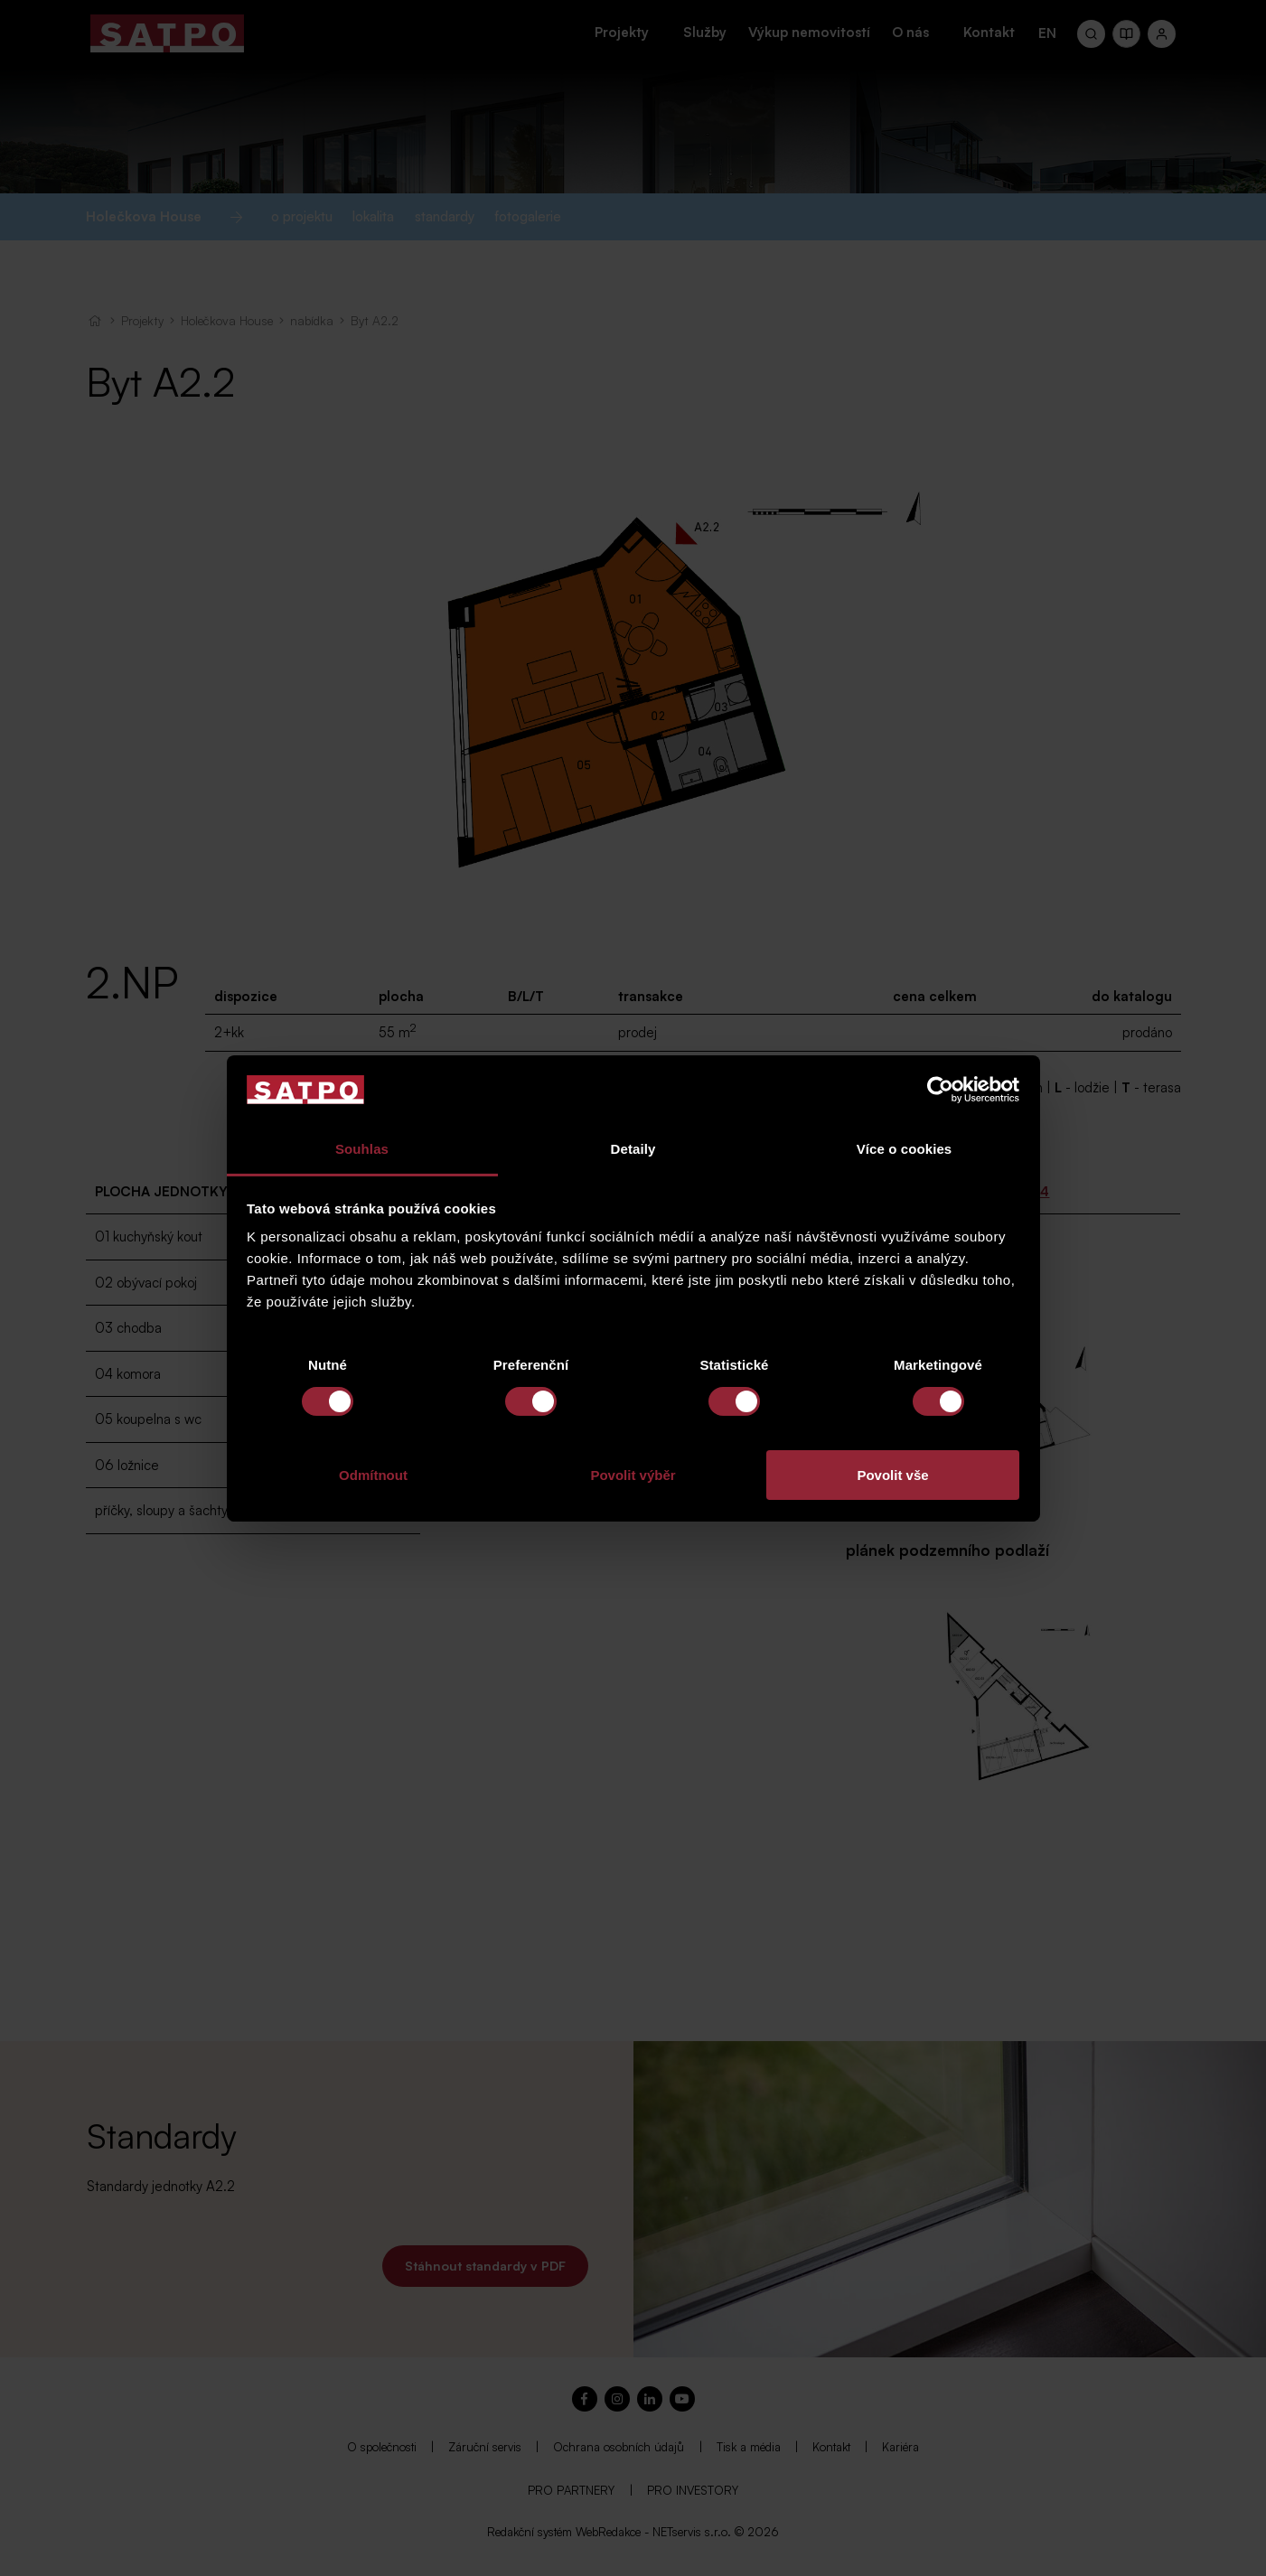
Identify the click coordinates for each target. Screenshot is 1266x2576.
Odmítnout (373, 1475)
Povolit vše (892, 1475)
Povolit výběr (632, 1475)
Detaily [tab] (633, 1149)
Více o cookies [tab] (904, 1149)
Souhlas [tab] (362, 1149)
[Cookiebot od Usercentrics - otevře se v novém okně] (940, 1089)
